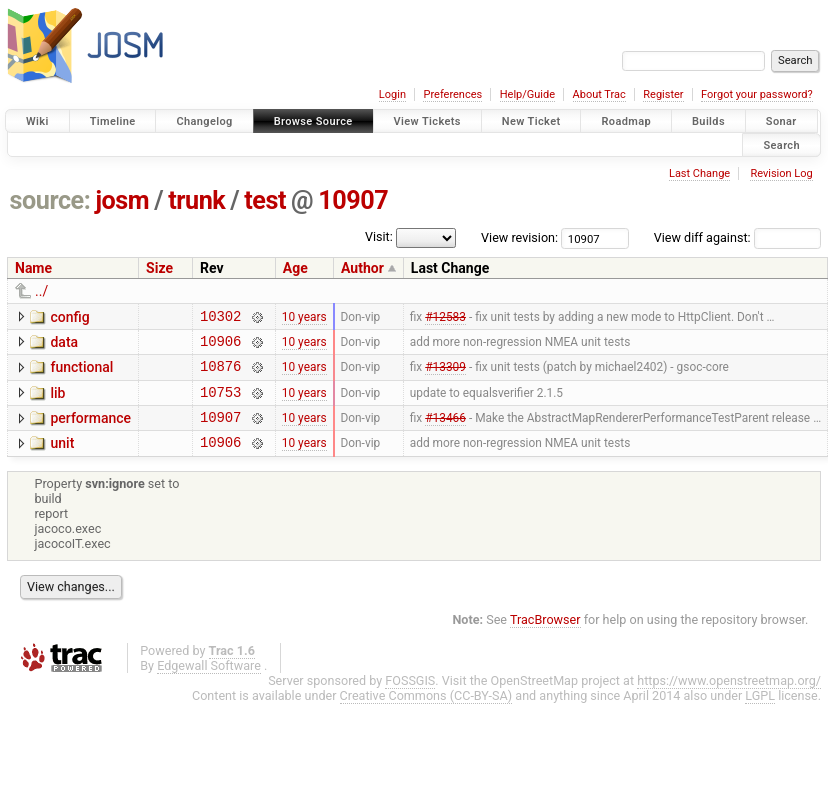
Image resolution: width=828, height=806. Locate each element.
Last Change (699, 173)
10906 (220, 346)
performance (90, 430)
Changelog (204, 121)
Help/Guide (527, 94)
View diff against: (737, 237)
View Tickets (427, 121)
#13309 (445, 375)
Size (159, 268)
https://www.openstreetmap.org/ (729, 698)
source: (50, 200)
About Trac (599, 94)
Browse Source (313, 121)
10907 (353, 200)
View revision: (519, 237)
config (69, 317)
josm (122, 200)
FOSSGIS (410, 698)
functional (81, 373)
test (265, 200)
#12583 (445, 318)
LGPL (760, 713)
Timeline (113, 121)
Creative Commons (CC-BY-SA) (426, 713)
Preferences (452, 94)
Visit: (379, 236)
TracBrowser (545, 637)
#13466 (445, 432)
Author (362, 268)
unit (62, 458)
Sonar (781, 121)
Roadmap (626, 121)
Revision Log (781, 173)
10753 (220, 403)
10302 (220, 318)
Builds (708, 121)
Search (781, 144)
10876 (220, 374)
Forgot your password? (757, 94)
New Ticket (531, 121)
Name (33, 268)
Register (663, 94)
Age (295, 268)
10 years (304, 318)
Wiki (37, 121)
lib (57, 402)
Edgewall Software (209, 683)
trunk (196, 200)
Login (392, 94)
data (64, 345)
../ (41, 291)
